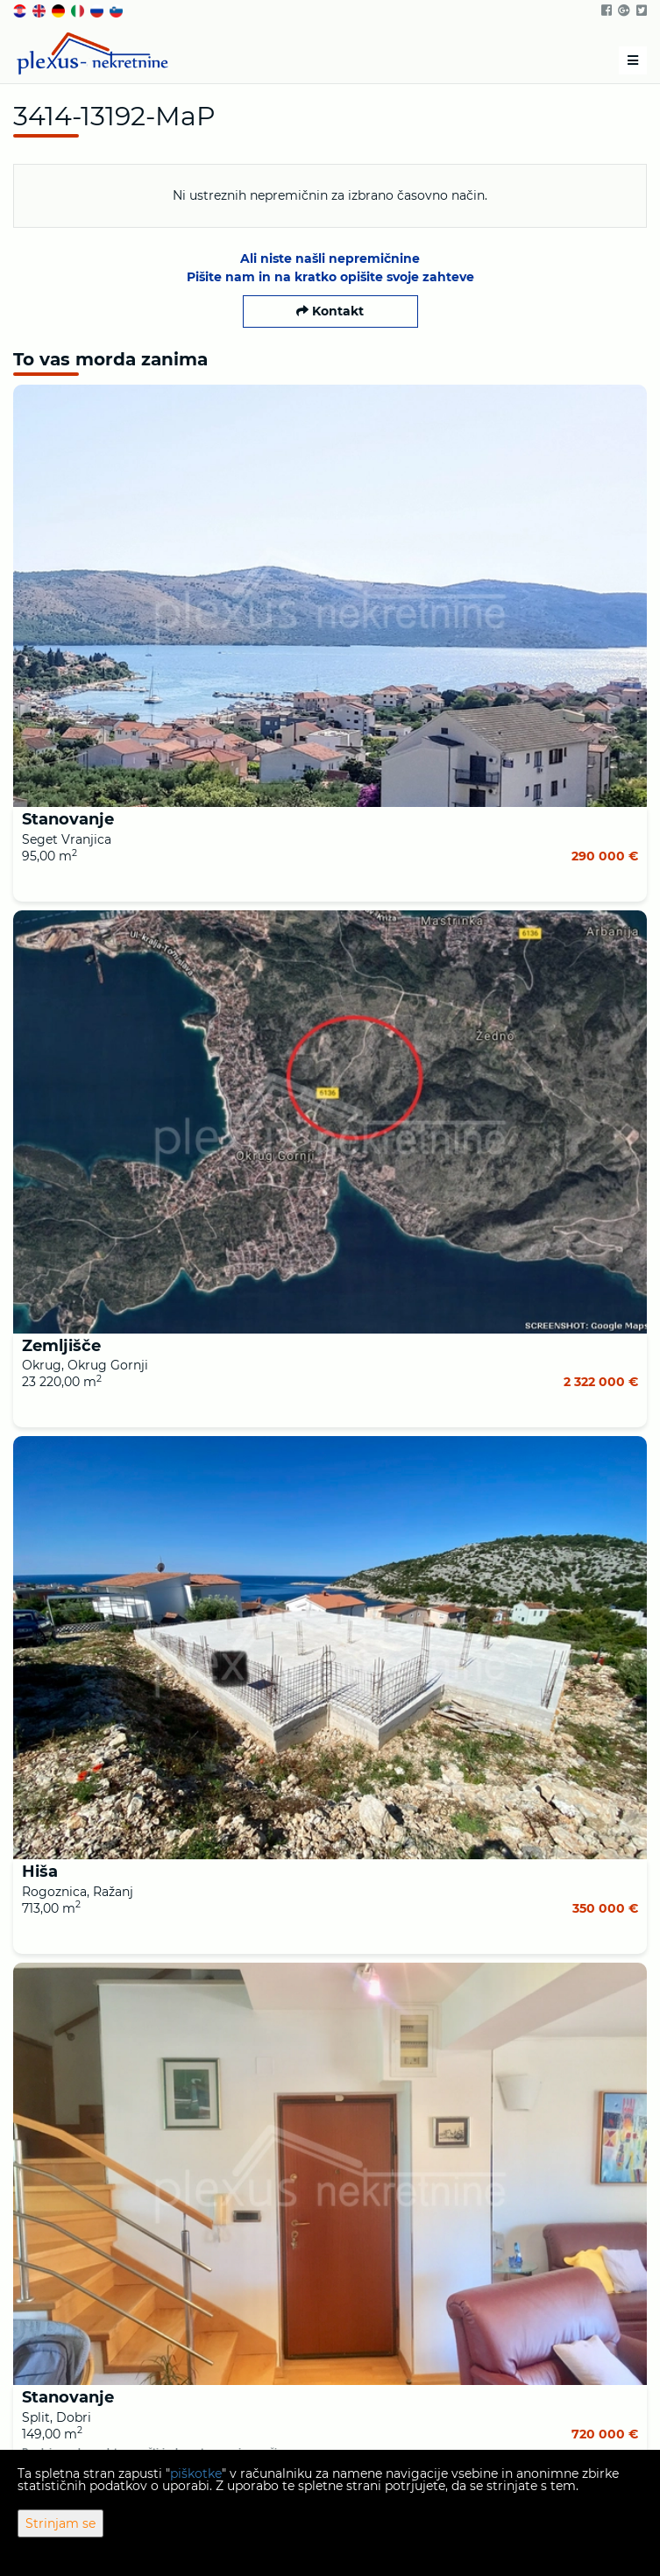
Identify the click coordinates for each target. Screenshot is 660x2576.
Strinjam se (60, 2523)
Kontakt (330, 311)
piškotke (196, 2473)
